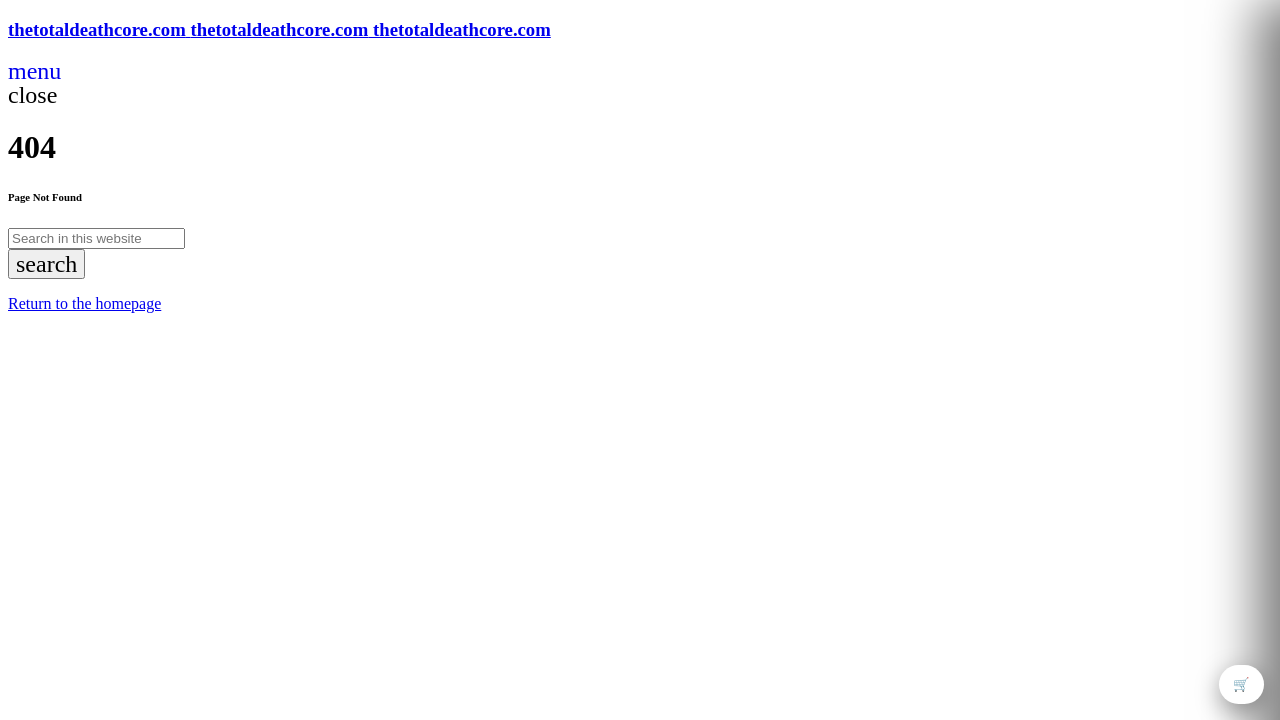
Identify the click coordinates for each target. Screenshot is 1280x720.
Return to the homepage (84, 303)
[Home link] (279, 29)
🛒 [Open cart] (1241, 684)
